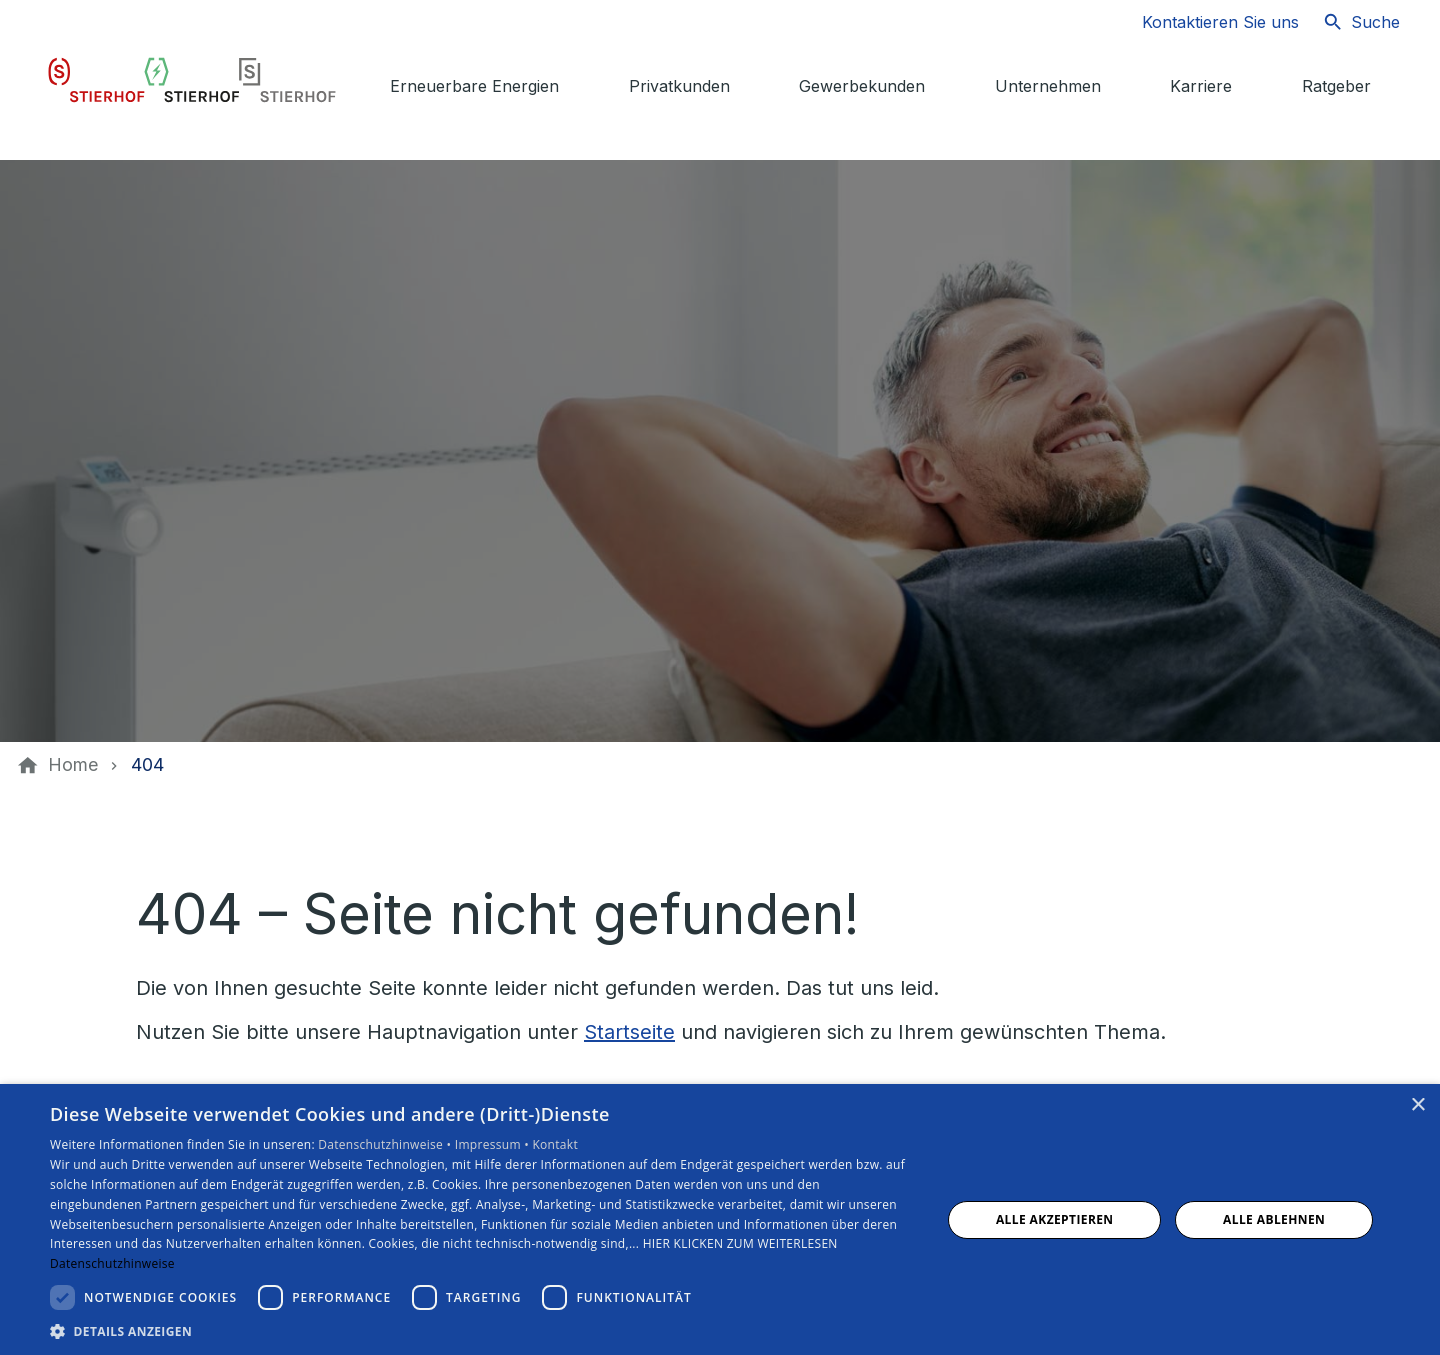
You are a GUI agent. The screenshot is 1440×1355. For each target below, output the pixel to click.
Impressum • (494, 1144)
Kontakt (555, 1144)
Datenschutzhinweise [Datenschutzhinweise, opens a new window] (112, 1263)
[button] (482, 1330)
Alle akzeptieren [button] (1055, 1219)
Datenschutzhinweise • (386, 1144)
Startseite (629, 1032)
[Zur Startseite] (192, 80)
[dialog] (720, 1219)
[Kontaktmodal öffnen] (1204, 22)
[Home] (73, 765)
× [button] (1417, 1105)
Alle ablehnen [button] (1274, 1219)
